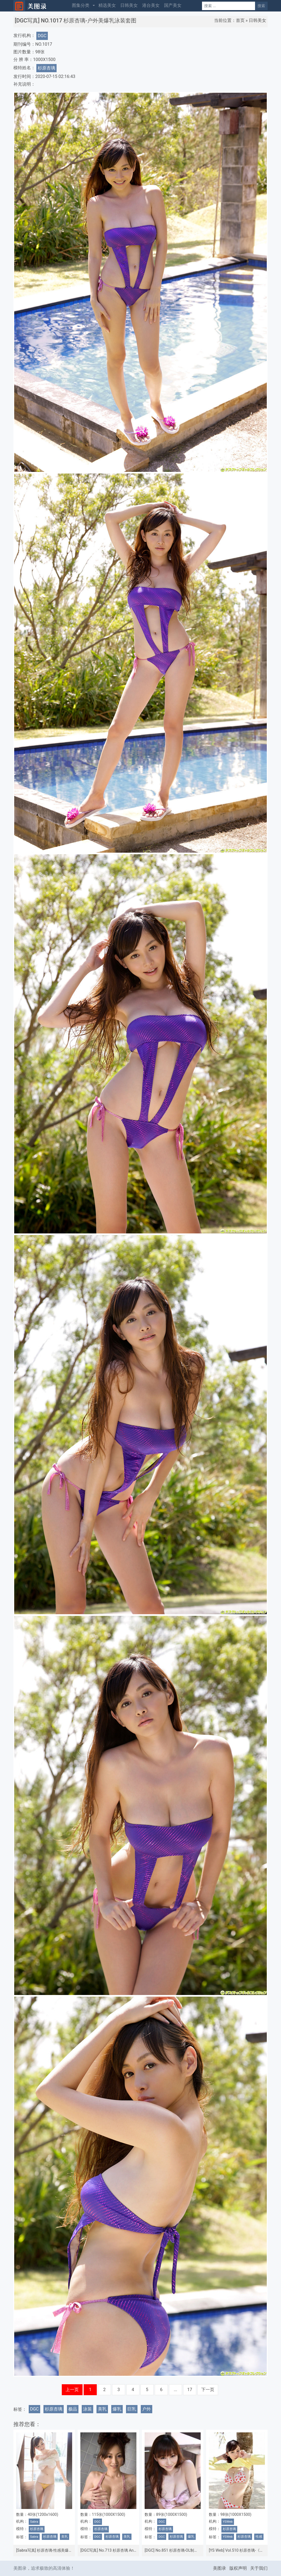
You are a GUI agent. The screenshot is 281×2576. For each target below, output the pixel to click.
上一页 (72, 2389)
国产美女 (173, 5)
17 (189, 2389)
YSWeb (228, 2521)
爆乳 (117, 2409)
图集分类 (80, 5)
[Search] (228, 6)
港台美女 (151, 5)
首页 (240, 20)
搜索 (261, 6)
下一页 (207, 2389)
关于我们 (259, 2568)
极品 (72, 2409)
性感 (259, 2537)
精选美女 (107, 5)
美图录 (219, 2568)
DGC (42, 35)
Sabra (34, 2521)
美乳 (102, 2409)
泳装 (87, 2409)
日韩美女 (129, 5)
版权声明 (238, 2568)
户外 (146, 2409)
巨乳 (131, 2409)
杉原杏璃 (46, 68)
